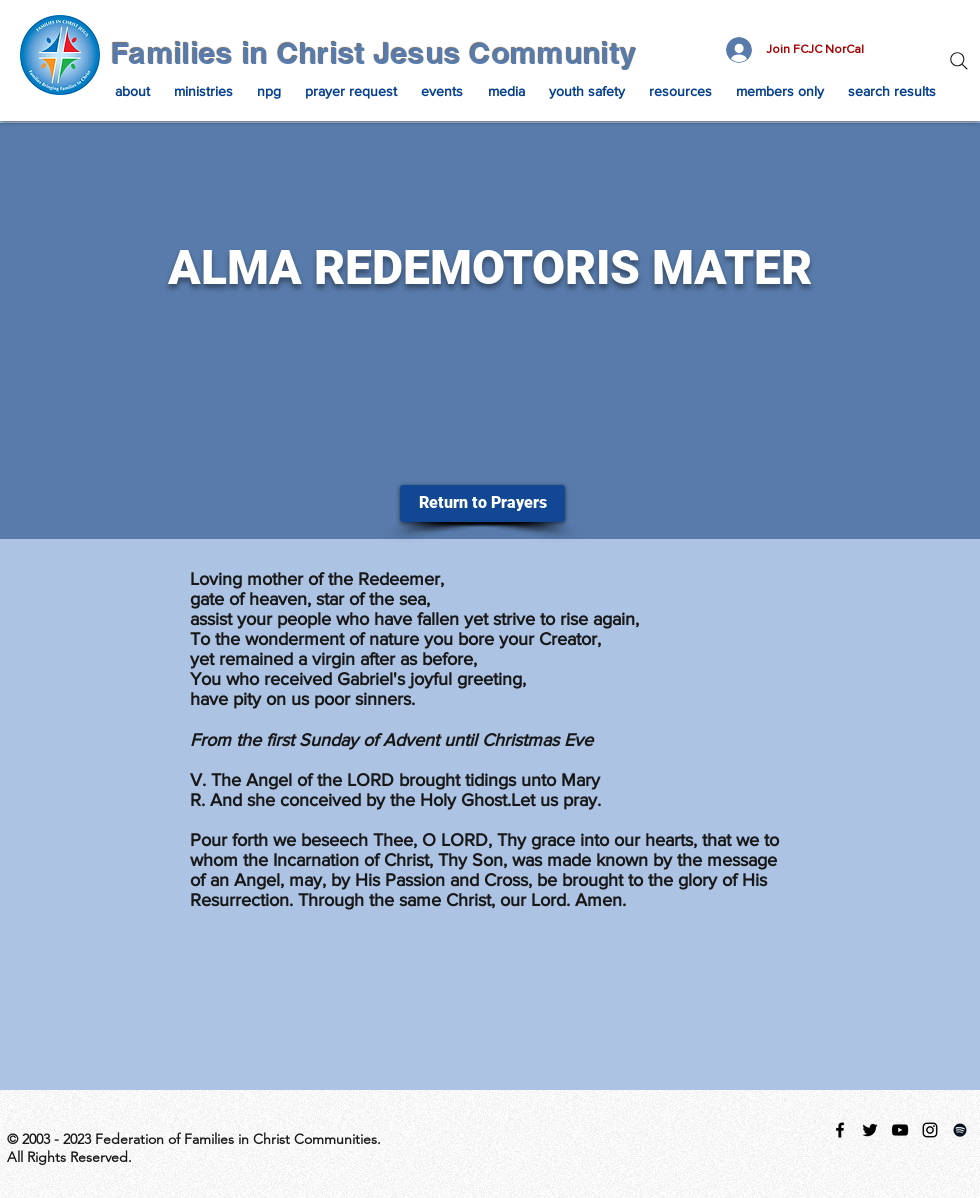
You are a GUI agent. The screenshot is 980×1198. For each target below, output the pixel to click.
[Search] (959, 61)
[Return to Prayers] (482, 503)
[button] (132, 91)
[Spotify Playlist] (960, 1130)
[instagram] (930, 1130)
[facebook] (840, 1130)
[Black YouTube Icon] (900, 1130)
